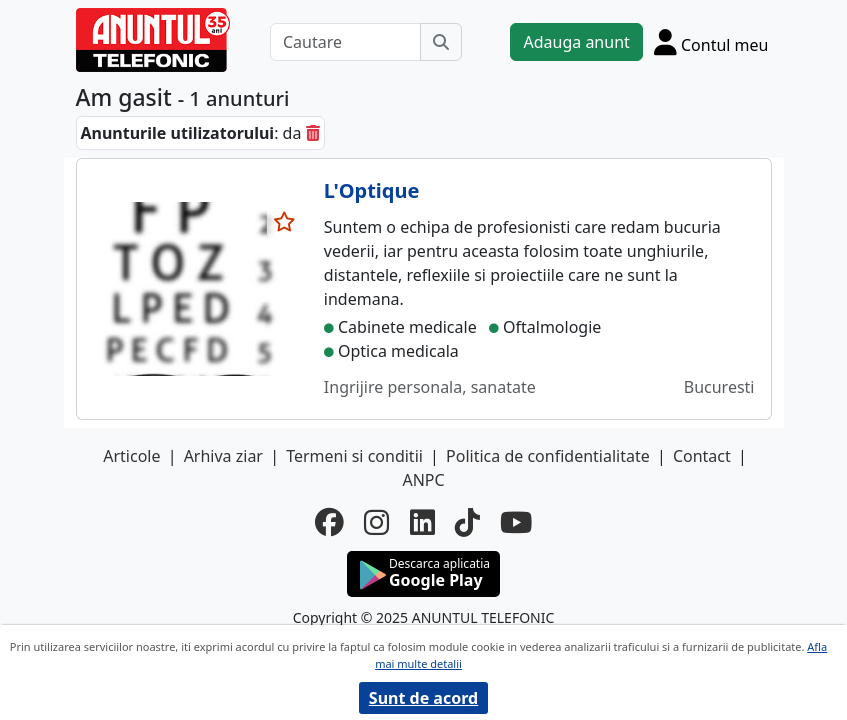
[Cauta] (441, 42)
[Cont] (711, 42)
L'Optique (372, 190)
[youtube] (516, 521)
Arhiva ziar (223, 456)
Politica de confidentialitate (548, 456)
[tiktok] (467, 521)
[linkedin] (422, 521)
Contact (702, 456)
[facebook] (329, 521)
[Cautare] (346, 42)
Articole (131, 456)
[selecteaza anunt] (285, 222)
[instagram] (376, 521)
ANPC (423, 480)
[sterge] (313, 133)
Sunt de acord (423, 698)
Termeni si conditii (354, 456)
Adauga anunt (576, 42)
